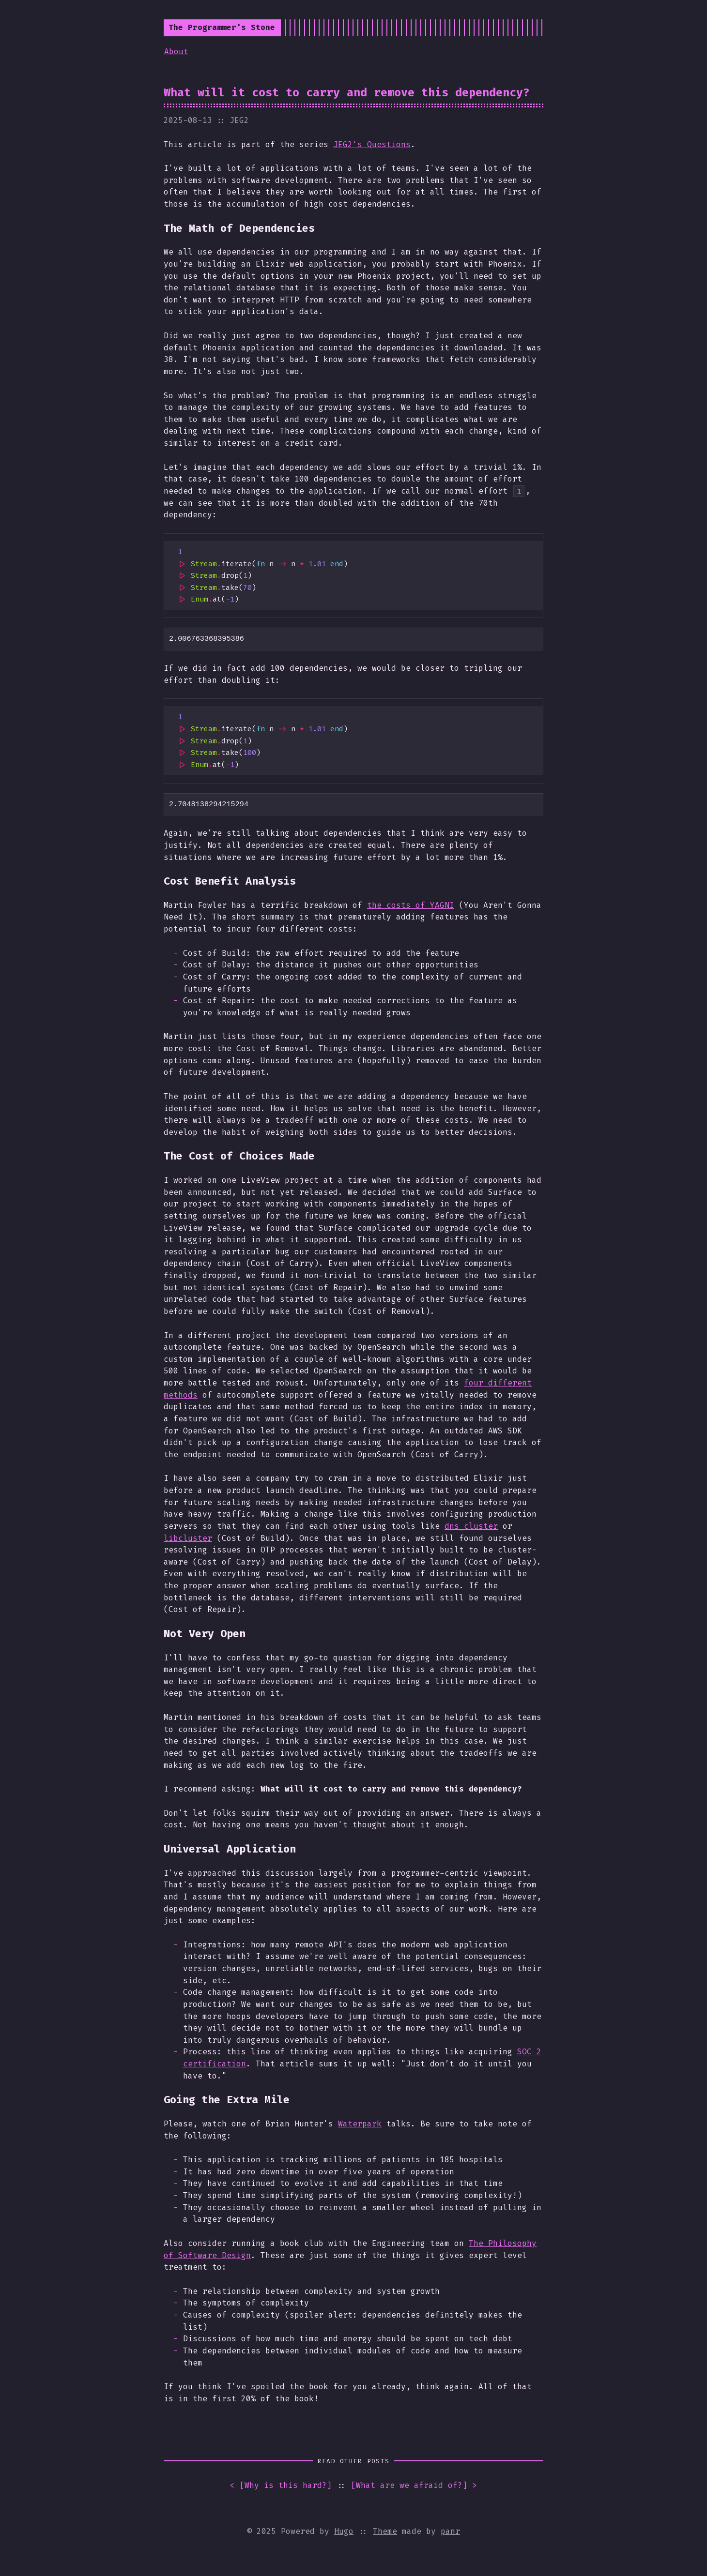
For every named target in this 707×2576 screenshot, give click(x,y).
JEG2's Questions (372, 144)
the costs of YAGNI (410, 905)
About (176, 51)
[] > (414, 2486)
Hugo (344, 2531)
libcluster (188, 1538)
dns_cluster (471, 1526)
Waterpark (360, 2124)
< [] (281, 2486)
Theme (385, 2531)
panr (450, 2531)
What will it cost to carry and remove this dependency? (347, 92)
